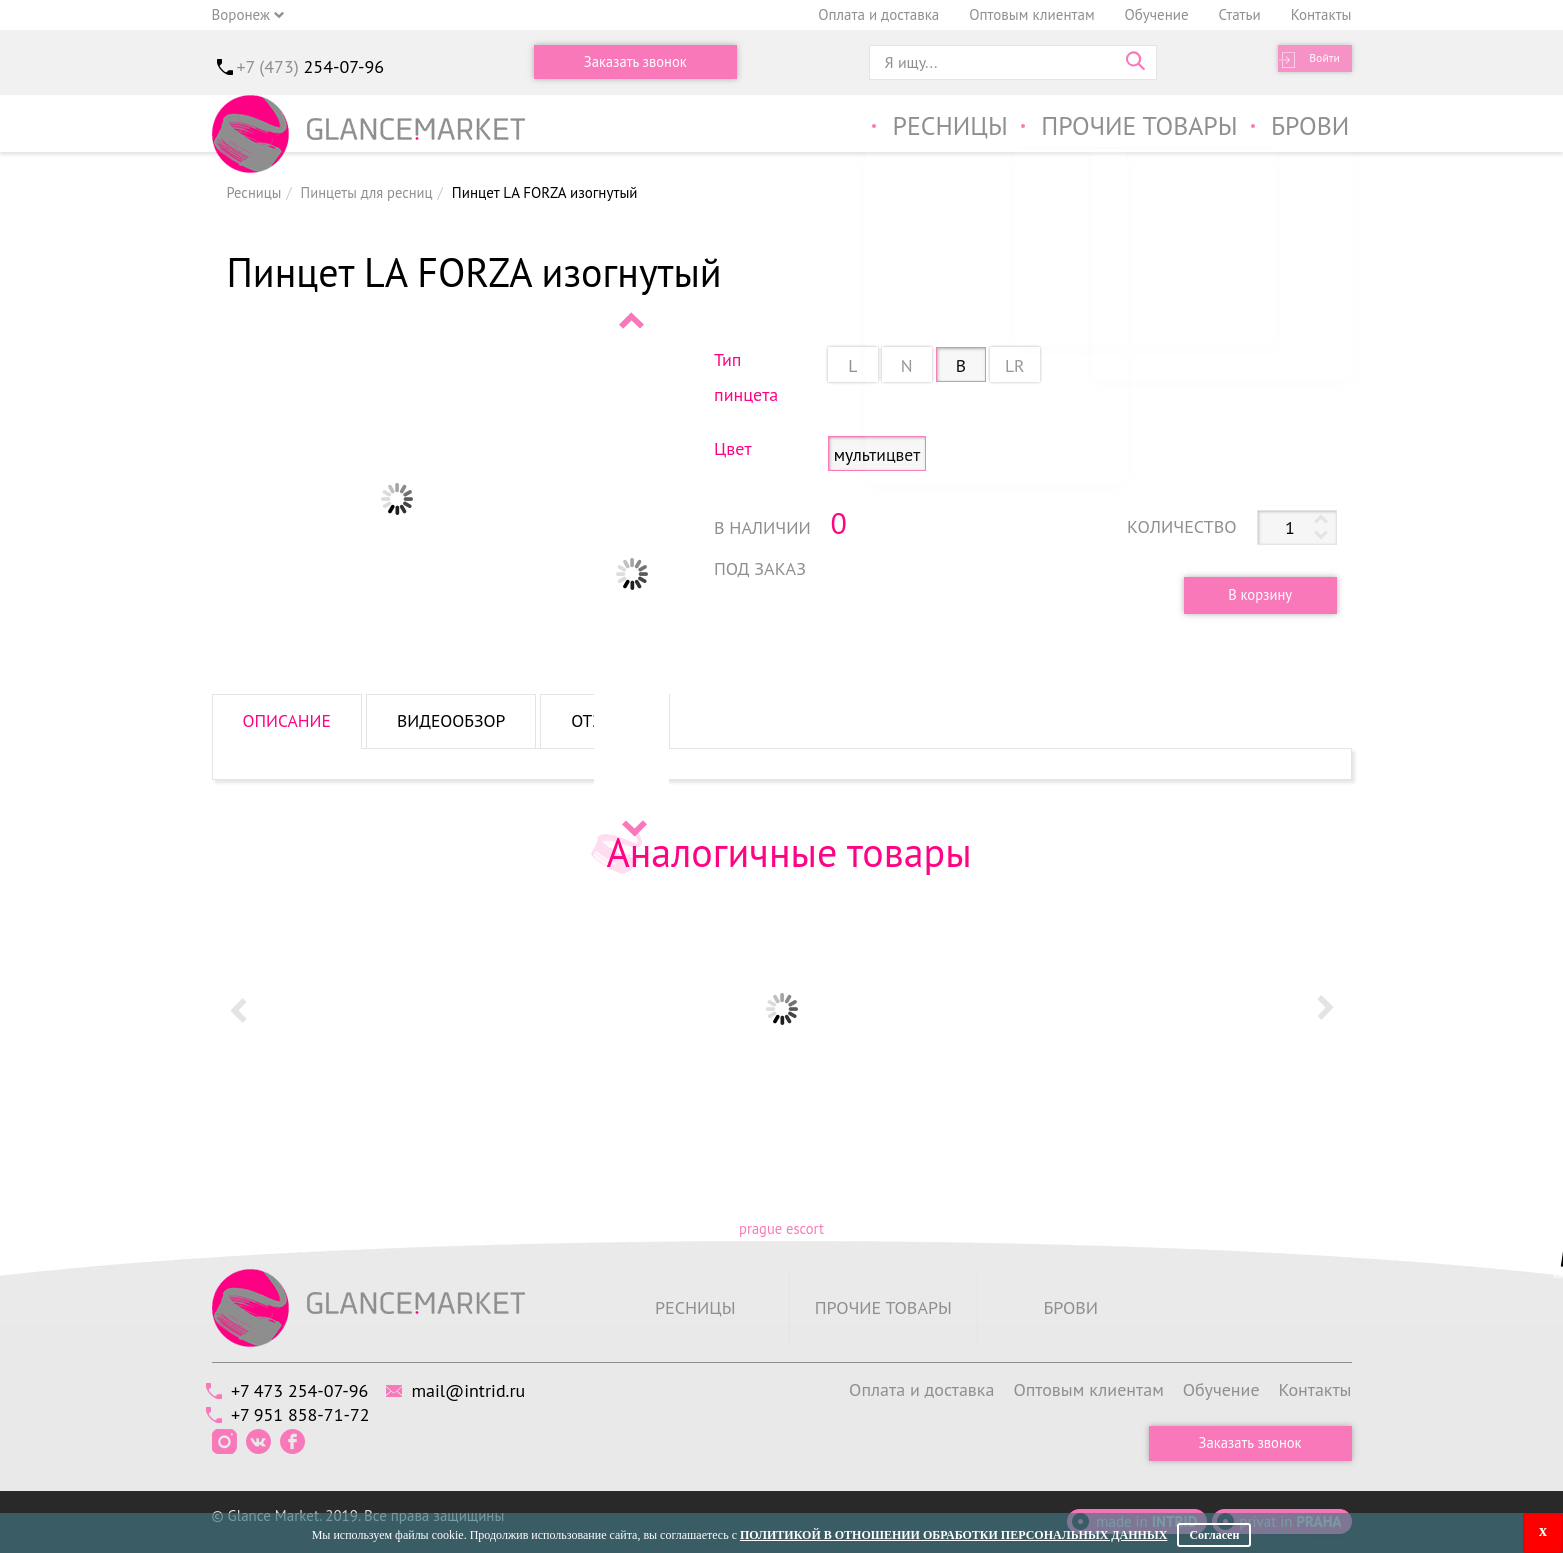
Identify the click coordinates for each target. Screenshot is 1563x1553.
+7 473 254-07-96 (305, 1389)
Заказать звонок (635, 62)
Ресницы (930, 128)
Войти (1316, 62)
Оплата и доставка (878, 14)
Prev (633, 320)
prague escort (781, 1228)
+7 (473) (311, 66)
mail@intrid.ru (485, 1389)
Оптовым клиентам (1031, 14)
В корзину (1254, 594)
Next (633, 828)
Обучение (1157, 14)
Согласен (1214, 1535)
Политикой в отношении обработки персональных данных (953, 1535)
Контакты (1321, 14)
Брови (1308, 128)
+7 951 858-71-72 (306, 1412)
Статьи (1240, 14)
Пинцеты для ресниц (370, 192)
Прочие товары (1129, 128)
